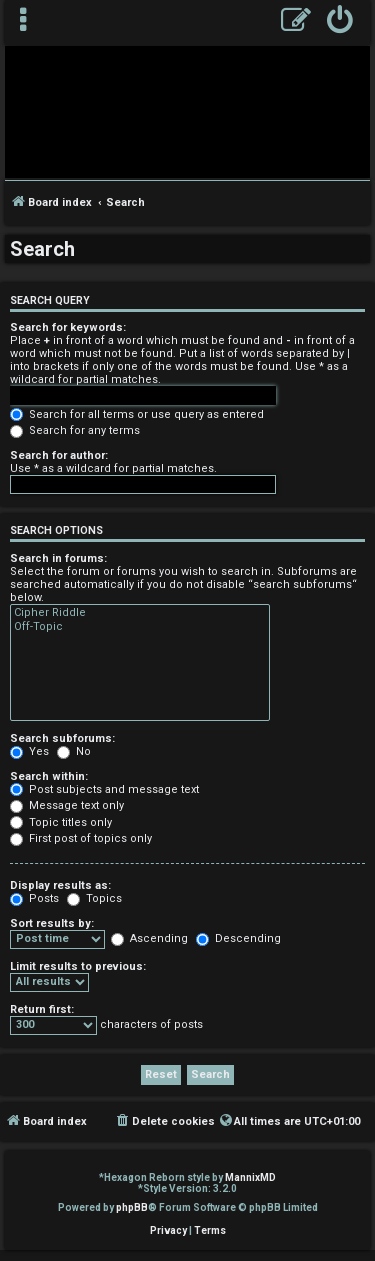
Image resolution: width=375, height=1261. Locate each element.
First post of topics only (81, 838)
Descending (238, 938)
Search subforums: (62, 738)
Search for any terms (75, 430)
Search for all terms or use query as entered (137, 414)
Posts (34, 898)
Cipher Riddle (140, 613)
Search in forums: (58, 558)
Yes (29, 751)
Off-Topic (140, 627)
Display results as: (60, 885)
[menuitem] (340, 22)
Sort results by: (52, 923)
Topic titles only (61, 822)
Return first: (42, 1009)
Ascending (149, 938)
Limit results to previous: (78, 966)
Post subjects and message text (104, 789)
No (74, 751)
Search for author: (59, 455)
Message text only (67, 805)
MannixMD (250, 1177)
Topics (94, 898)
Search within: (49, 776)
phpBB (132, 1207)
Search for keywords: (68, 327)
